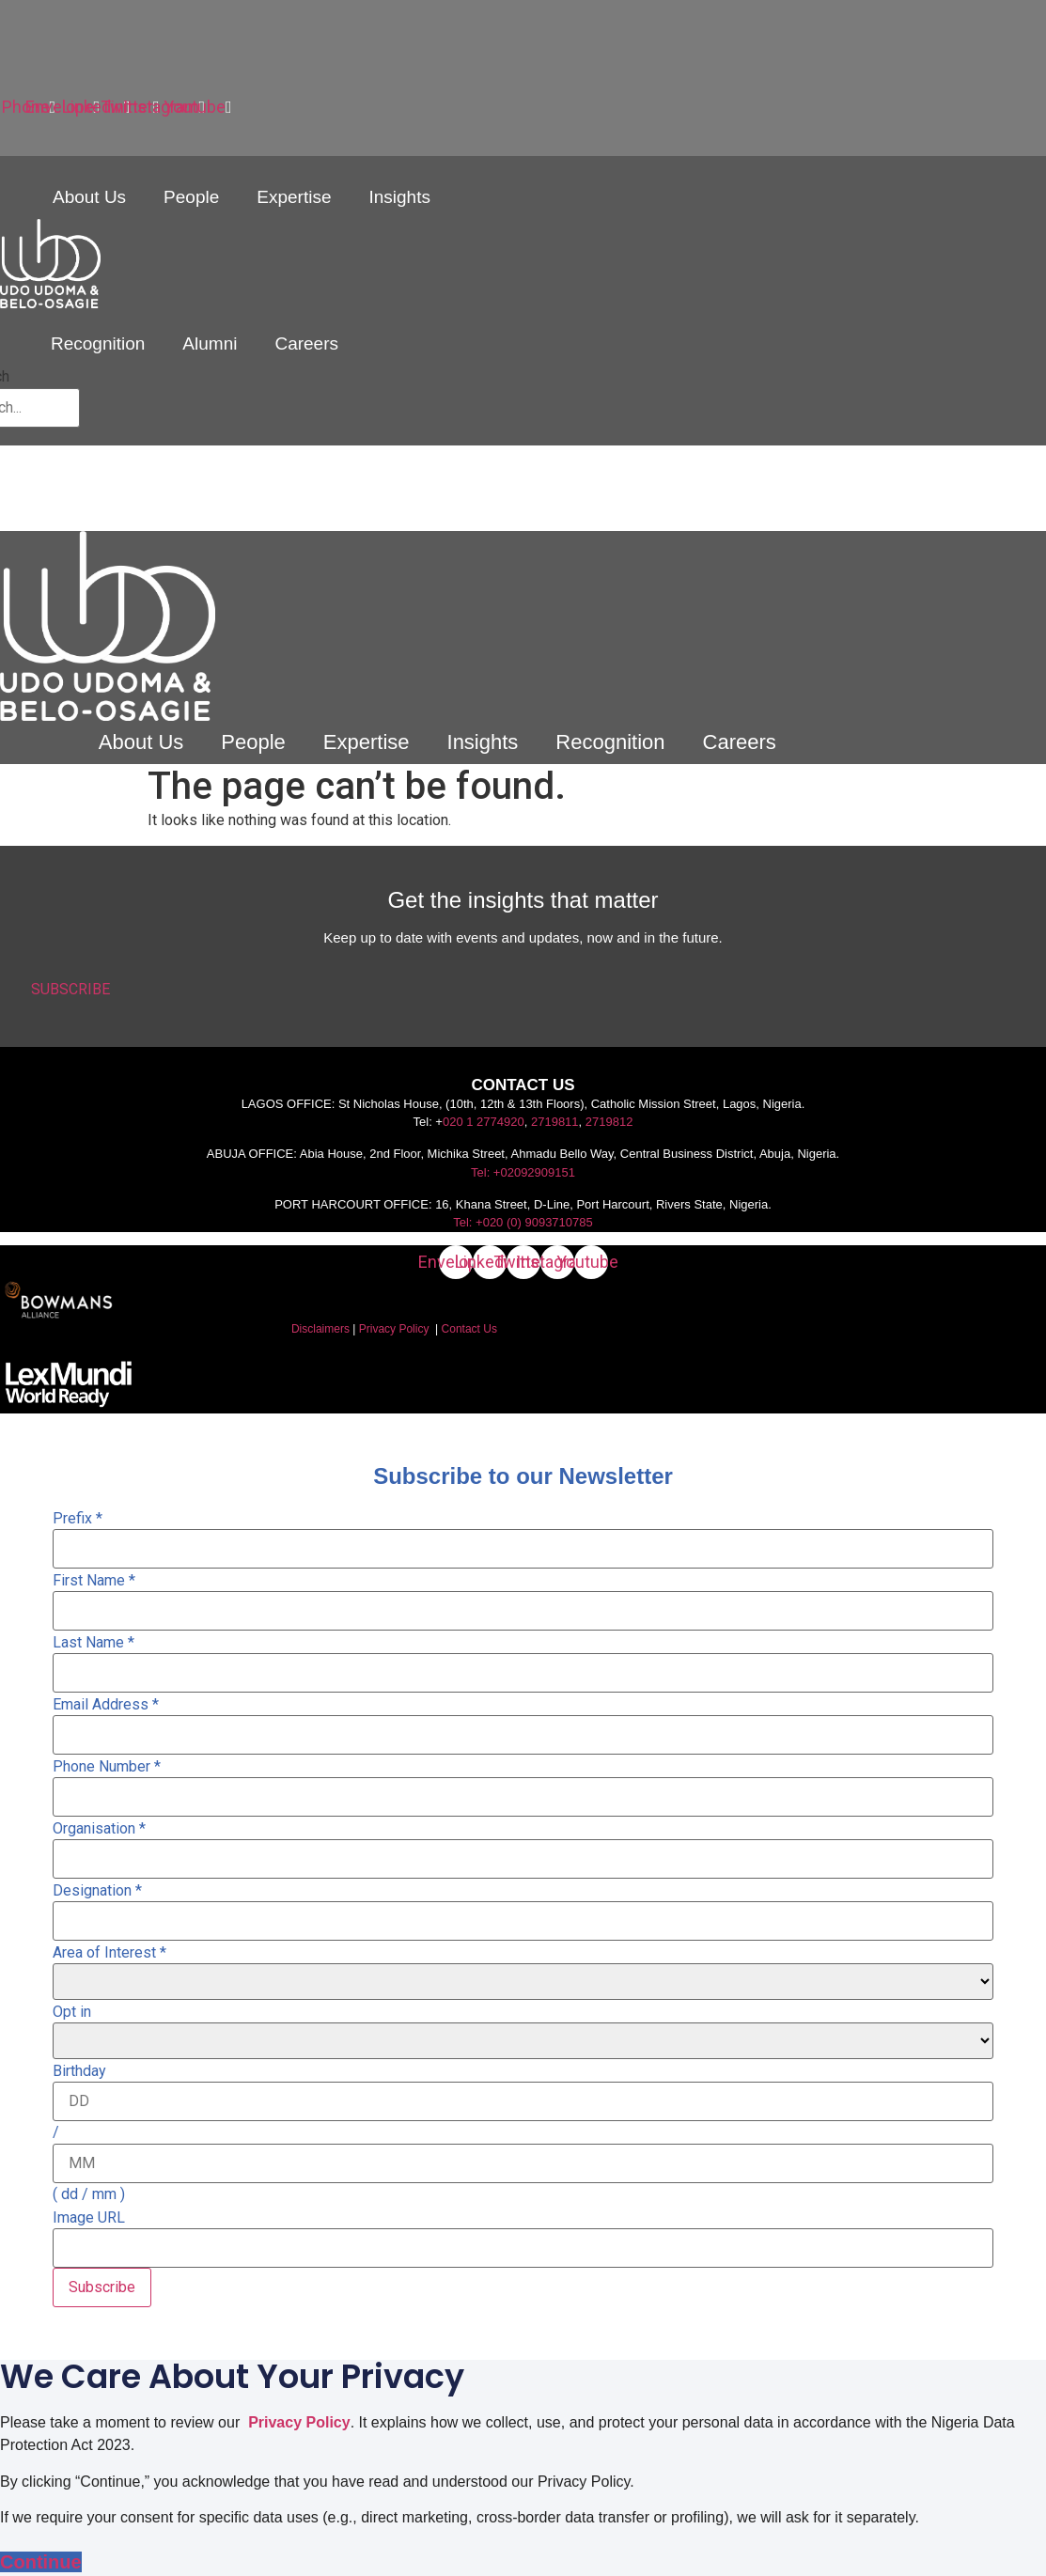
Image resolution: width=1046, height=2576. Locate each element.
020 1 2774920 (483, 1122)
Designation (97, 1890)
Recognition (98, 343)
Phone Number (107, 1766)
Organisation (99, 1828)
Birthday (79, 2071)
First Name (94, 1580)
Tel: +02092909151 (523, 1172)
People (191, 197)
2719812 (609, 1122)
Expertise (294, 197)
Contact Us (469, 1328)
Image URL (89, 2217)
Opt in (72, 2012)
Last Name (93, 1642)
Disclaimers (320, 1328)
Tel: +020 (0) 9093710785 (523, 1222)
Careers (306, 343)
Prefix (77, 1518)
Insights (398, 197)
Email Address (106, 1704)
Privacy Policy (394, 1328)
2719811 (555, 1122)
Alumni (209, 343)
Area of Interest (109, 1952)
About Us (89, 197)
